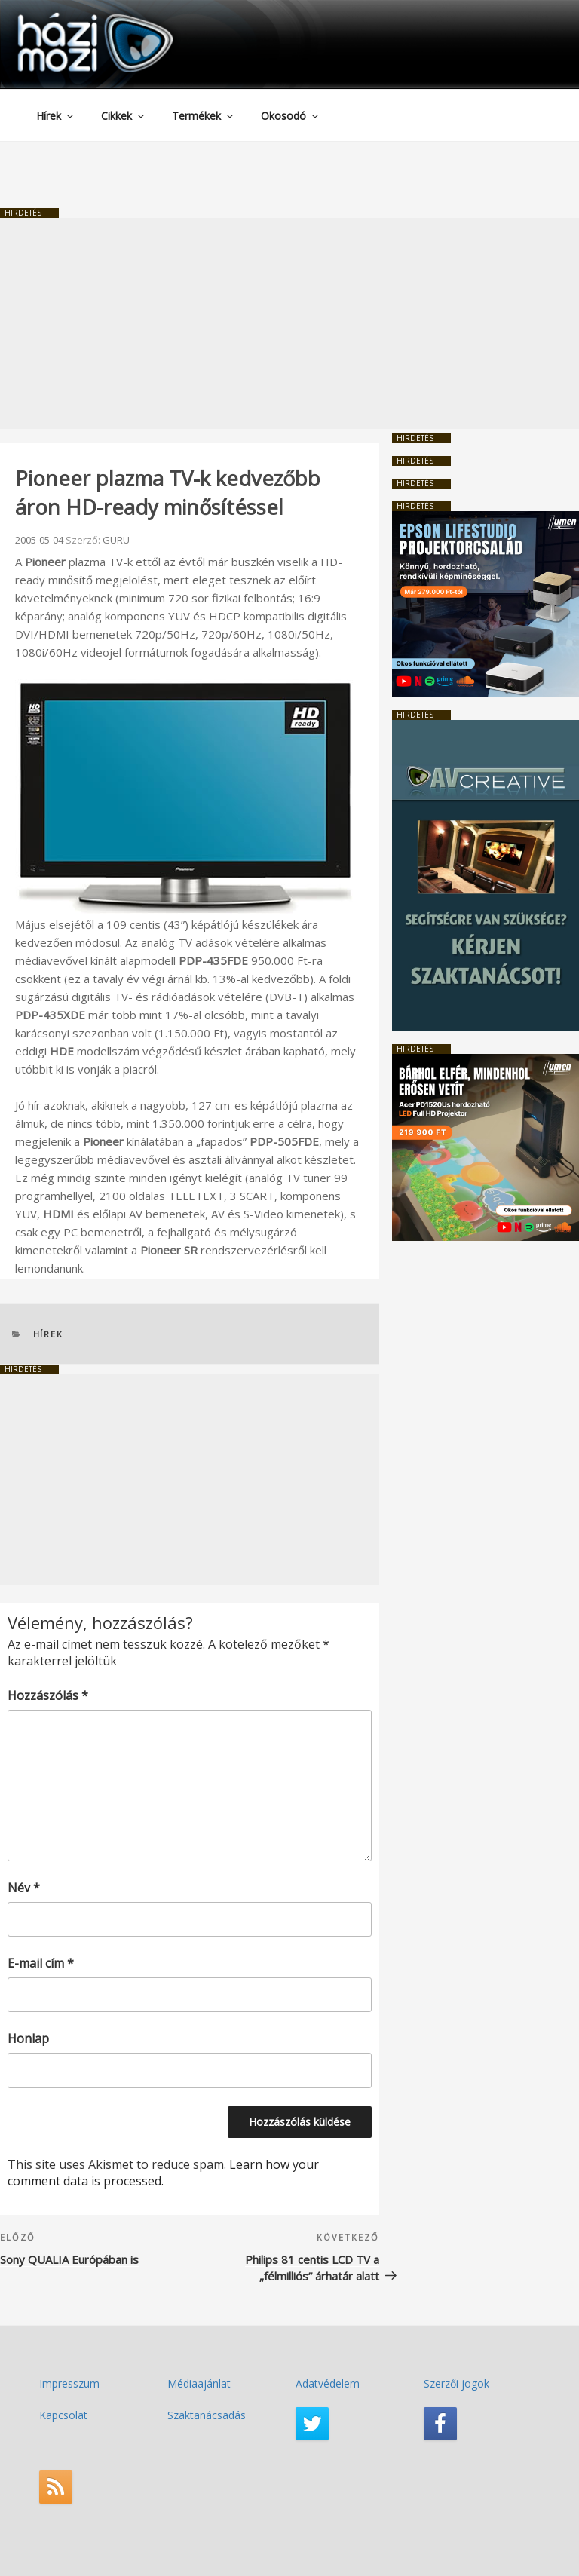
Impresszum (69, 2383)
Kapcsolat (63, 2415)
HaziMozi (74, 17)
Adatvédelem (328, 2383)
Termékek (203, 116)
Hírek (55, 116)
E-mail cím (41, 1963)
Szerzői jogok (456, 2383)
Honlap (28, 2038)
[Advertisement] (289, 323)
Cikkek (123, 116)
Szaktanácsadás (206, 2415)
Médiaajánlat (199, 2383)
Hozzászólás (48, 1695)
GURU (116, 540)
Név (24, 1887)
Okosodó (290, 116)
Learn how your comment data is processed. (163, 2172)
